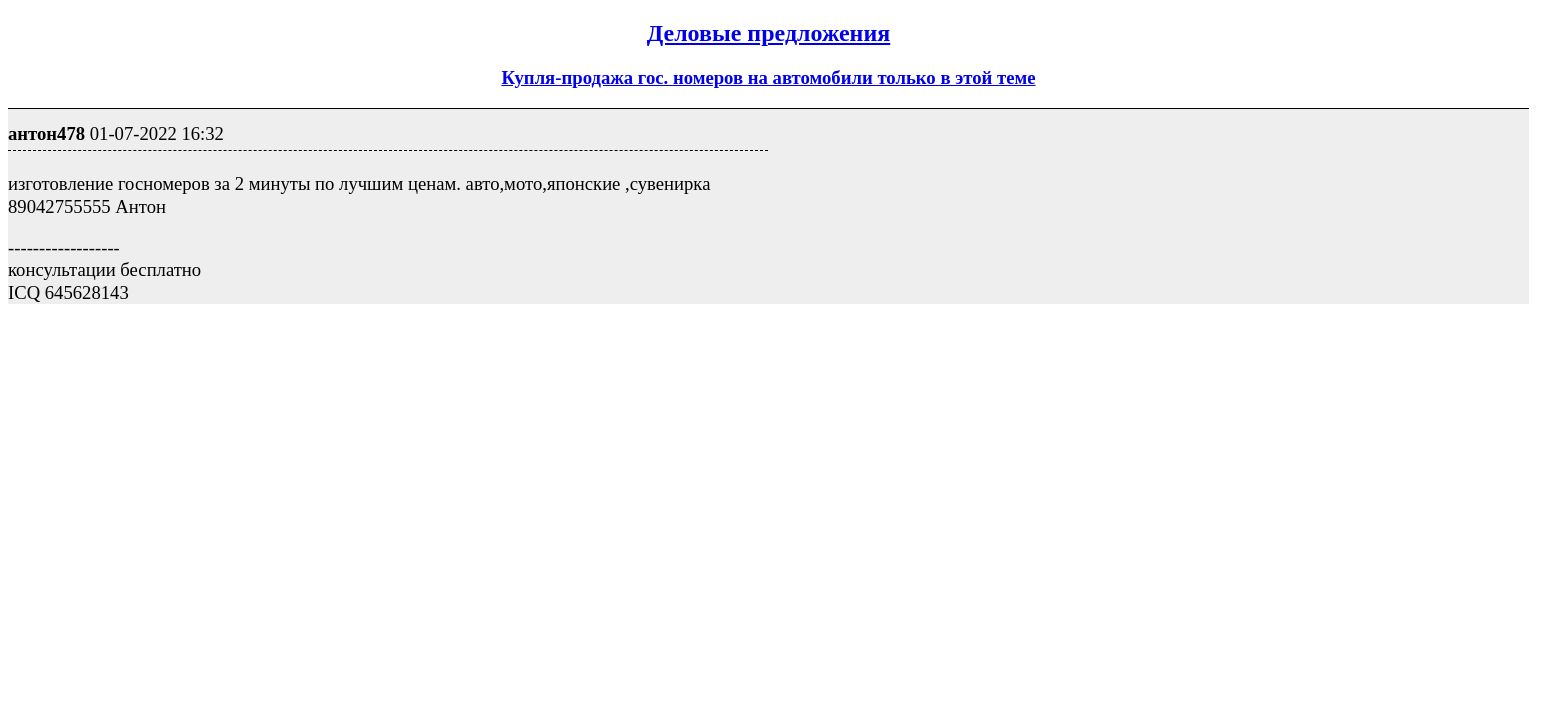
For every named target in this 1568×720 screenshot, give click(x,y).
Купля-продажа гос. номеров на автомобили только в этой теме (768, 77)
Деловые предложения (769, 33)
